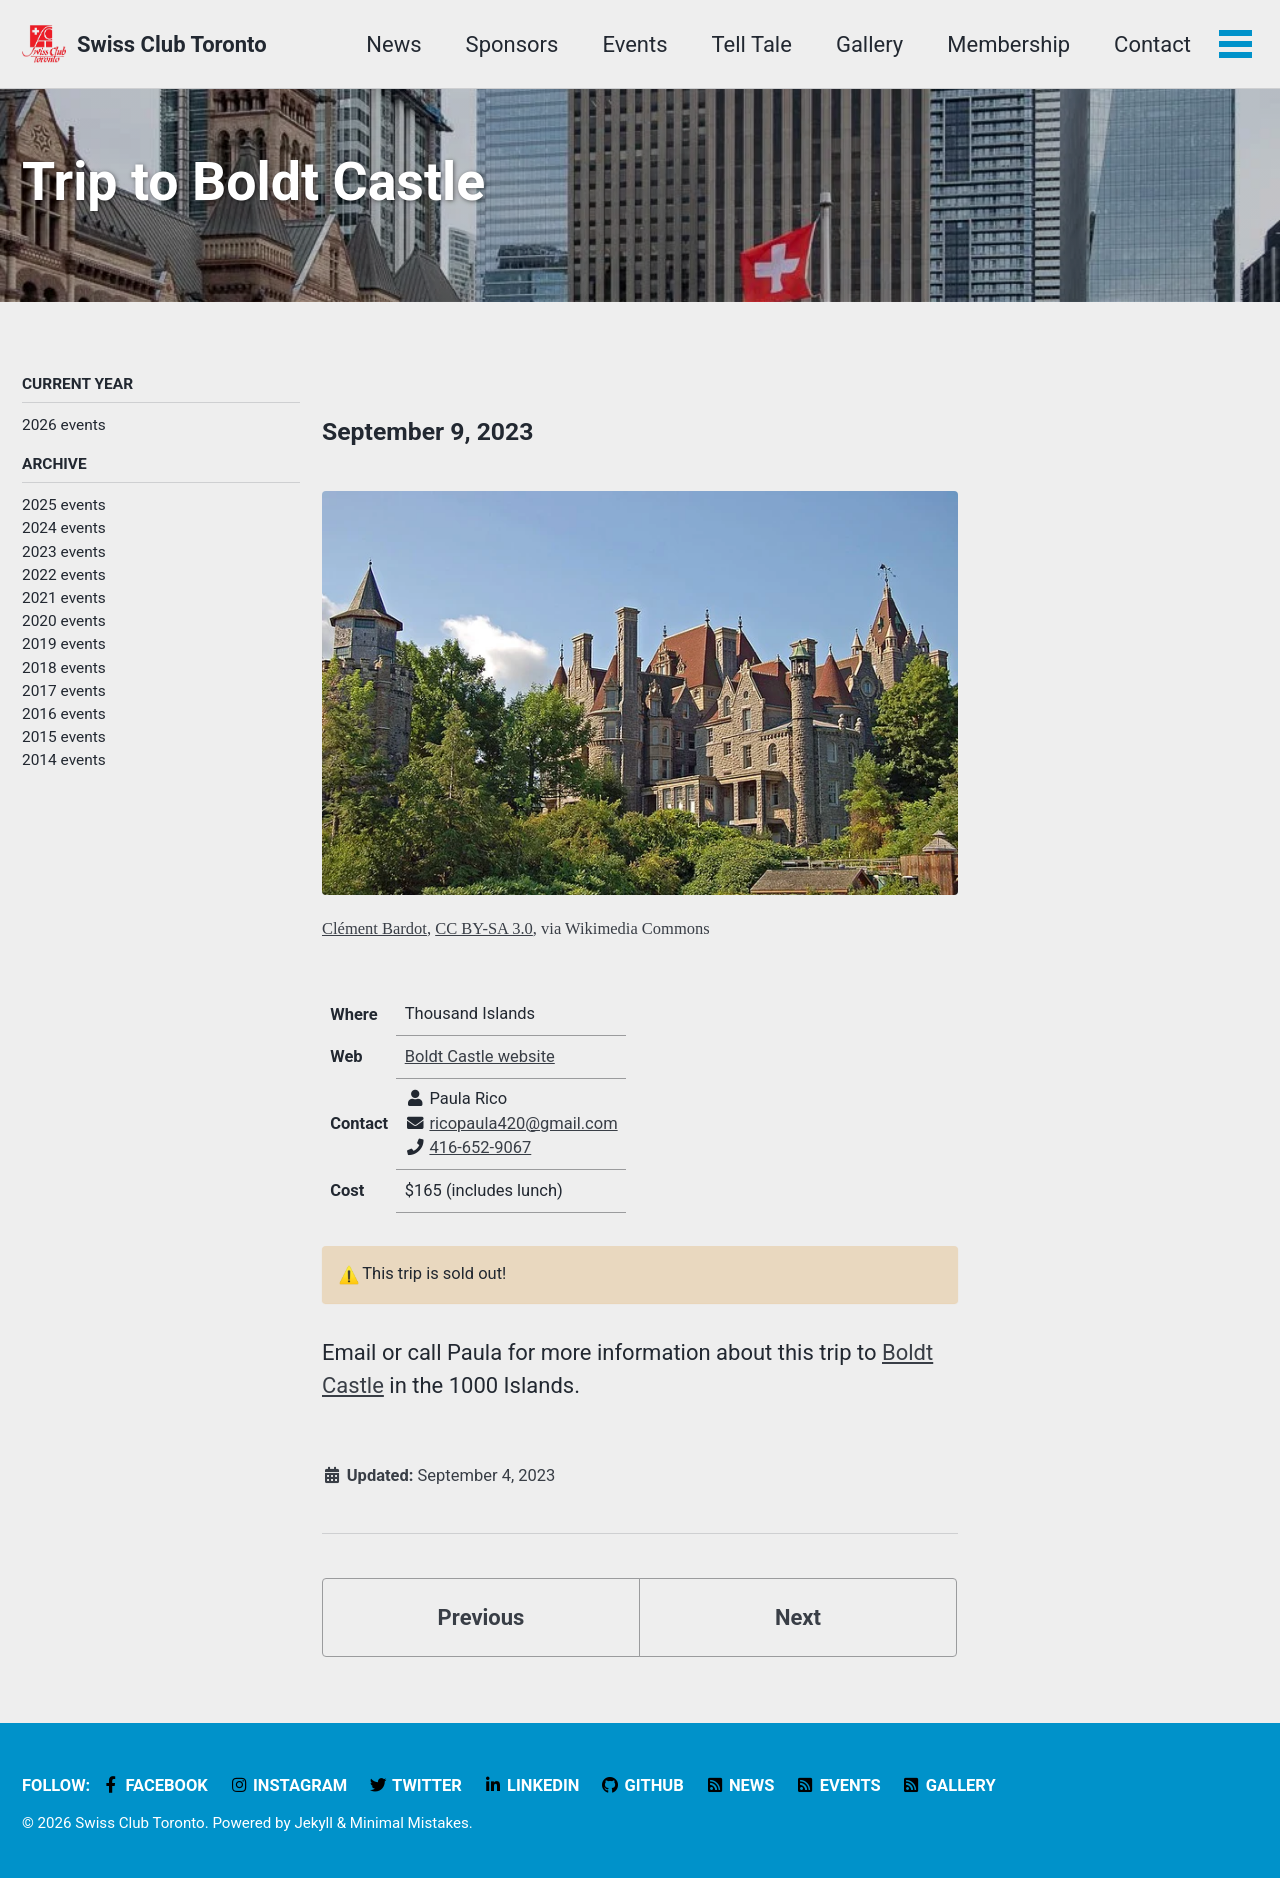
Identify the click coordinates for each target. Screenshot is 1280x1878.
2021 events (64, 598)
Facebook (154, 1785)
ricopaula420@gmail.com (523, 1123)
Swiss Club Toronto (172, 44)
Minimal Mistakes (409, 1823)
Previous (481, 1617)
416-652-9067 (480, 1147)
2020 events (64, 621)
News (393, 44)
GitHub (642, 1785)
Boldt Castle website (480, 1056)
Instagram (287, 1785)
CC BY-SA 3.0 (484, 928)
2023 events (64, 552)
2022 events (64, 575)
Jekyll (313, 1823)
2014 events (64, 760)
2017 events (64, 691)
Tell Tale (752, 44)
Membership (1008, 44)
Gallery (869, 44)
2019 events (64, 644)
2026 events (64, 425)
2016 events (64, 714)
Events (634, 44)
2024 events (64, 528)
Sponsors (512, 44)
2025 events (64, 505)
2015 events (64, 737)
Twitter (415, 1785)
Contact (1152, 44)
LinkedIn (530, 1785)
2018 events (64, 668)
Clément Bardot (374, 928)
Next (798, 1617)
